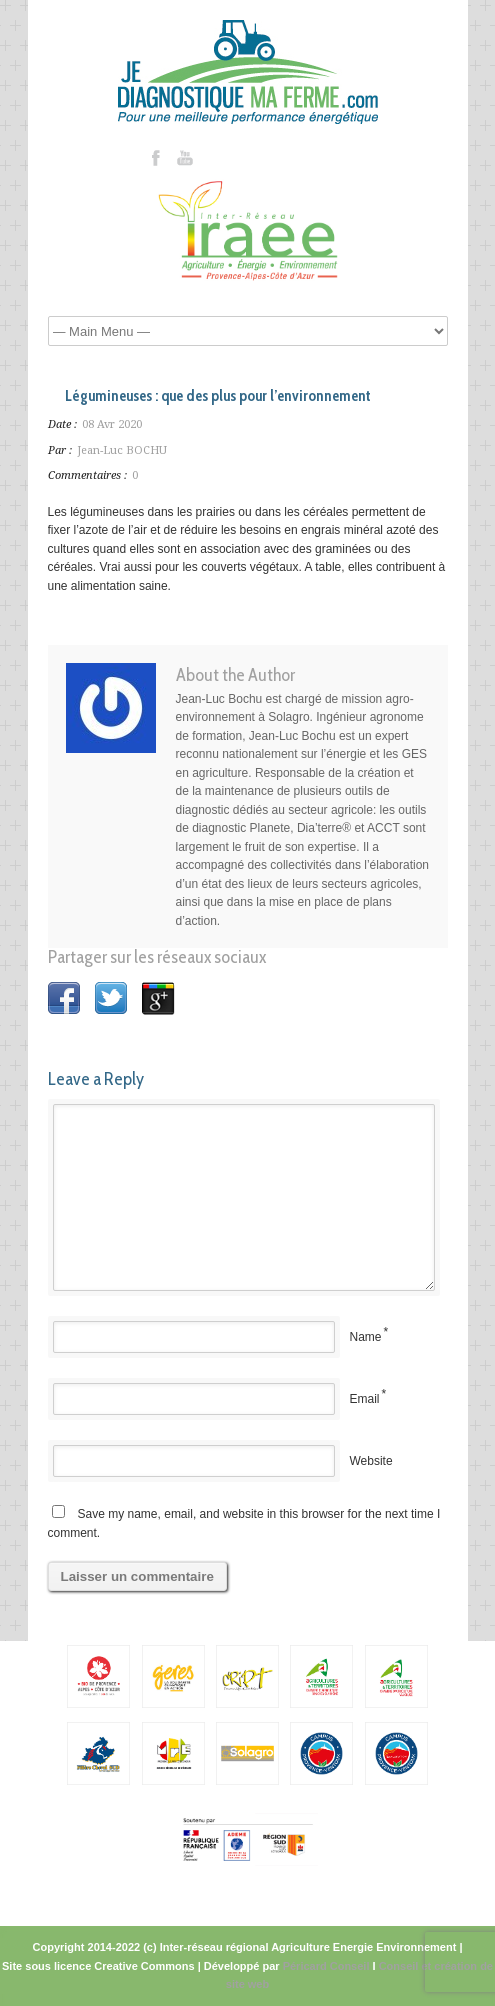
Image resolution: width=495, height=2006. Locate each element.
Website (371, 1461)
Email (365, 1399)
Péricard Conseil (326, 1966)
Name (366, 1337)
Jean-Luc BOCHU (122, 450)
